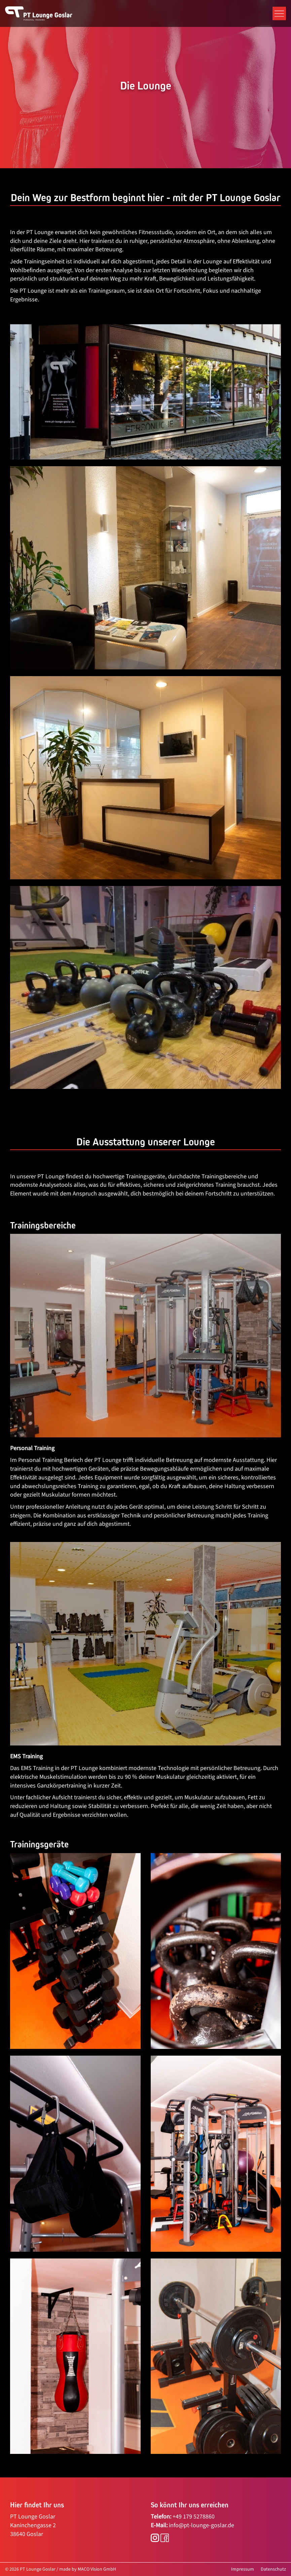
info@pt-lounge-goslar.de (201, 2525)
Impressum (242, 2569)
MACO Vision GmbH (97, 2569)
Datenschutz (273, 2569)
